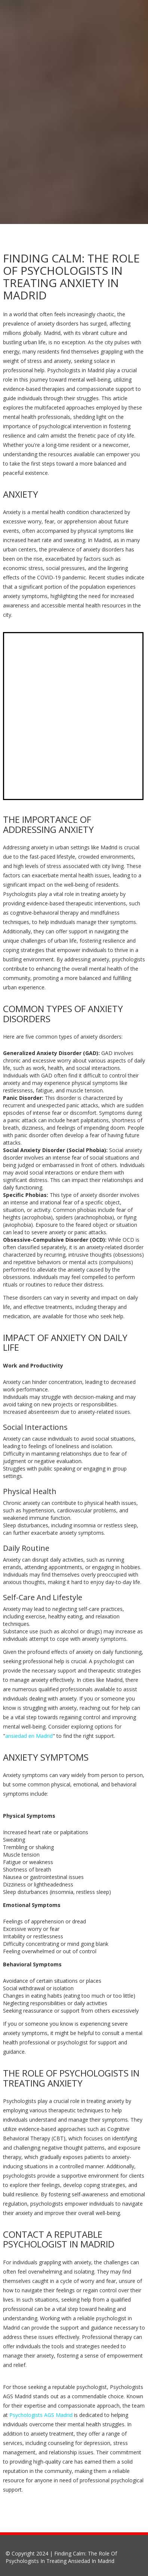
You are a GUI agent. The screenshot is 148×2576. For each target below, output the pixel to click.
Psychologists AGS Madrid (41, 2414)
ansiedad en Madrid (29, 1735)
